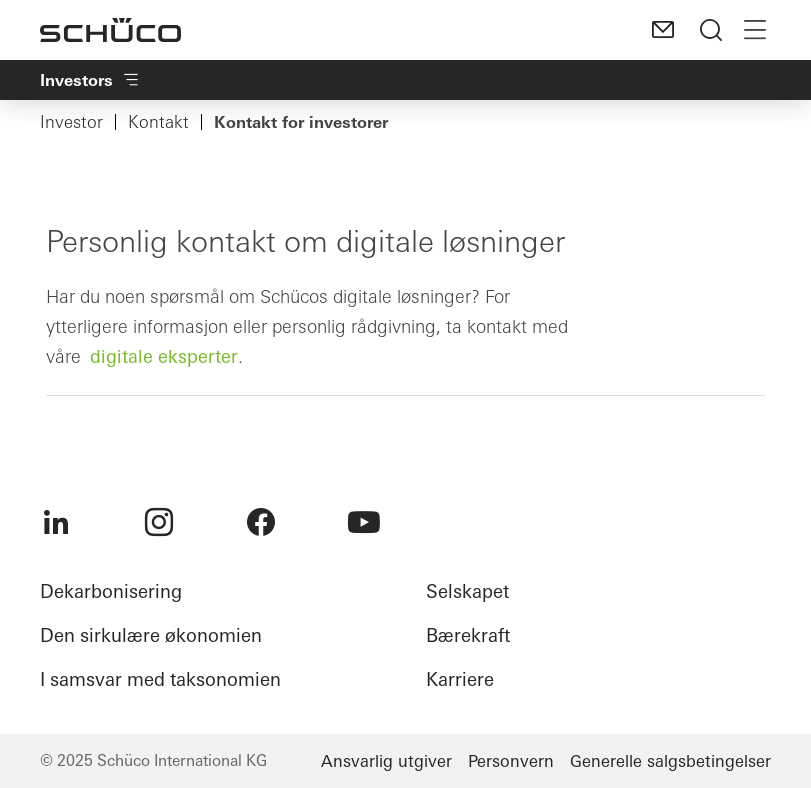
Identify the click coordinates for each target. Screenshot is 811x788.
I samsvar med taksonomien (160, 679)
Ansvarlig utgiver (386, 761)
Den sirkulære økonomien (151, 635)
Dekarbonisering (111, 591)
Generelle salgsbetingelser (670, 761)
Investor (71, 122)
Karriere (460, 679)
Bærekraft (468, 635)
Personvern (511, 761)
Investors (90, 80)
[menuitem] (56, 522)
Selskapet (467, 591)
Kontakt (158, 122)
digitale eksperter (164, 356)
